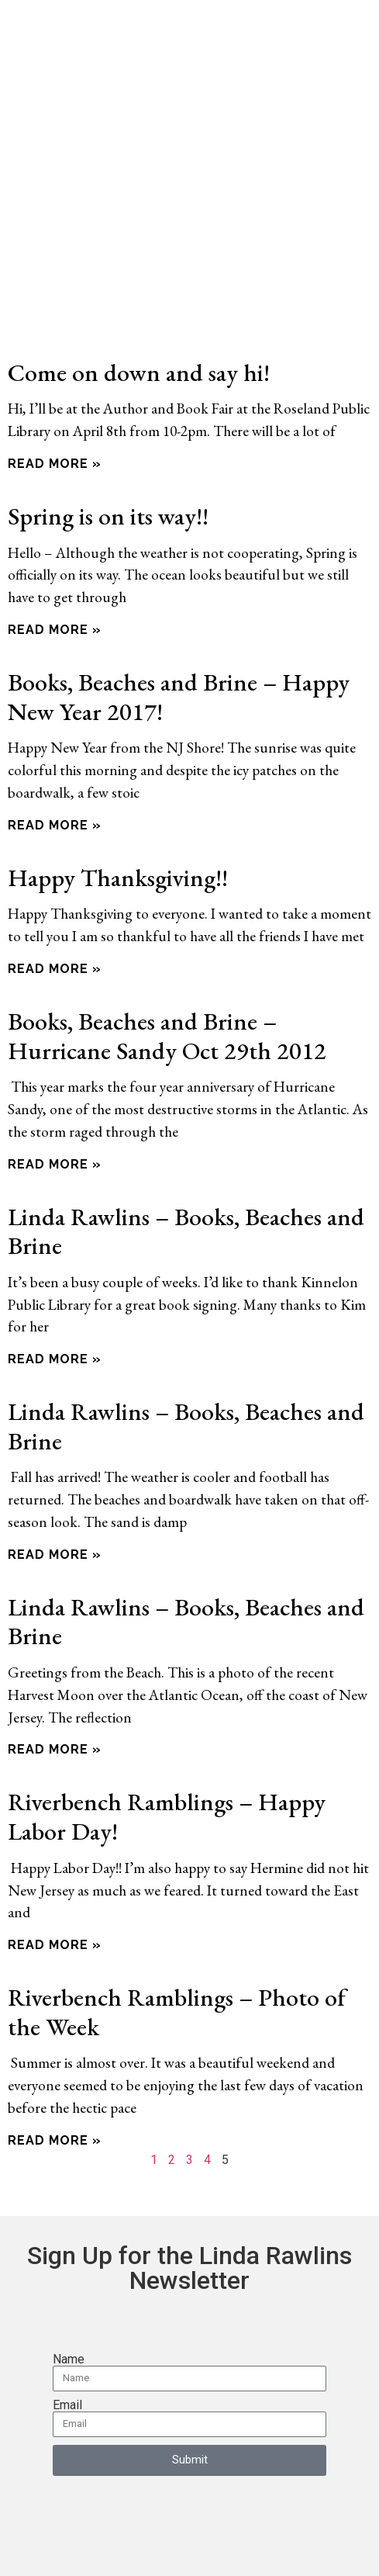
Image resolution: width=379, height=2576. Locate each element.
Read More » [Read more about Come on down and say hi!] (55, 407)
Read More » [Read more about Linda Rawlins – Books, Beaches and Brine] (55, 1304)
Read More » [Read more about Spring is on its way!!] (55, 573)
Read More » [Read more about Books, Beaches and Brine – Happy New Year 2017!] (55, 769)
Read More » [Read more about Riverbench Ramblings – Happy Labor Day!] (55, 1889)
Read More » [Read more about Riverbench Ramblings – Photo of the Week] (55, 2084)
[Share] (72, 2549)
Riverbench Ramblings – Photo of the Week (177, 1956)
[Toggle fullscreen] (42, 2549)
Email (67, 2349)
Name (68, 2303)
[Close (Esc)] (101, 2549)
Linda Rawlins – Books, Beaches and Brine (186, 1175)
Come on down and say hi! (139, 316)
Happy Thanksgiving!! (118, 821)
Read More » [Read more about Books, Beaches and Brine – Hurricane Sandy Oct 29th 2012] (55, 1108)
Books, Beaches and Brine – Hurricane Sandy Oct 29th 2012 (167, 979)
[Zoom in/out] (13, 2549)
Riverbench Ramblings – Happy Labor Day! (167, 1761)
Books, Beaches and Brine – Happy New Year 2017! (179, 640)
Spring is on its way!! (108, 460)
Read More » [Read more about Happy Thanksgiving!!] (55, 912)
